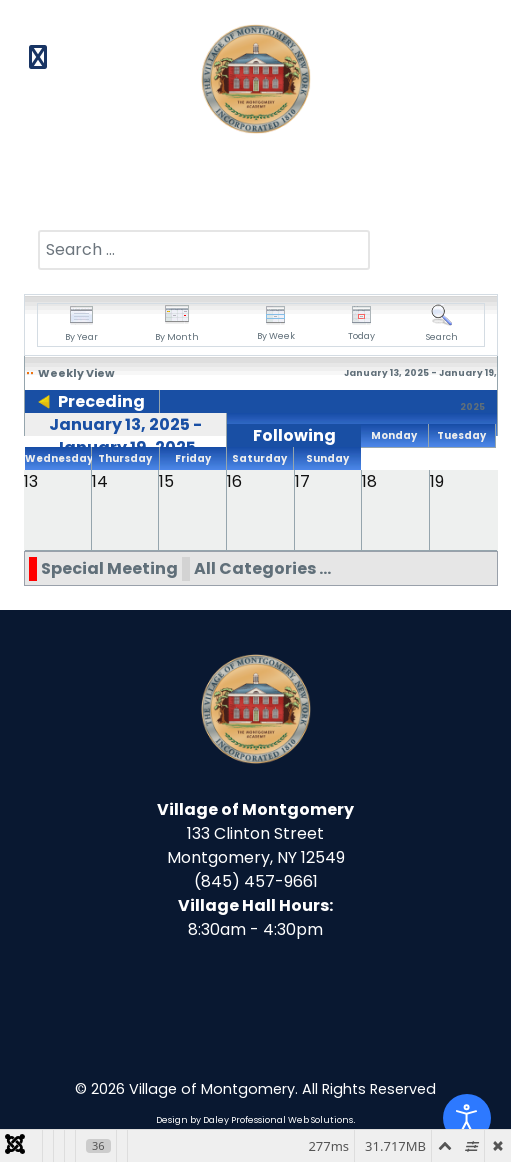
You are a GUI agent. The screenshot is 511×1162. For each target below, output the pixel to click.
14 (100, 481)
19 (437, 481)
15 (166, 481)
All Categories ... (262, 568)
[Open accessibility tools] (467, 1118)
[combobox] (204, 250)
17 (302, 481)
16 (234, 481)
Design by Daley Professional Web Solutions (254, 1120)
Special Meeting (109, 568)
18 (369, 481)
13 (31, 481)
